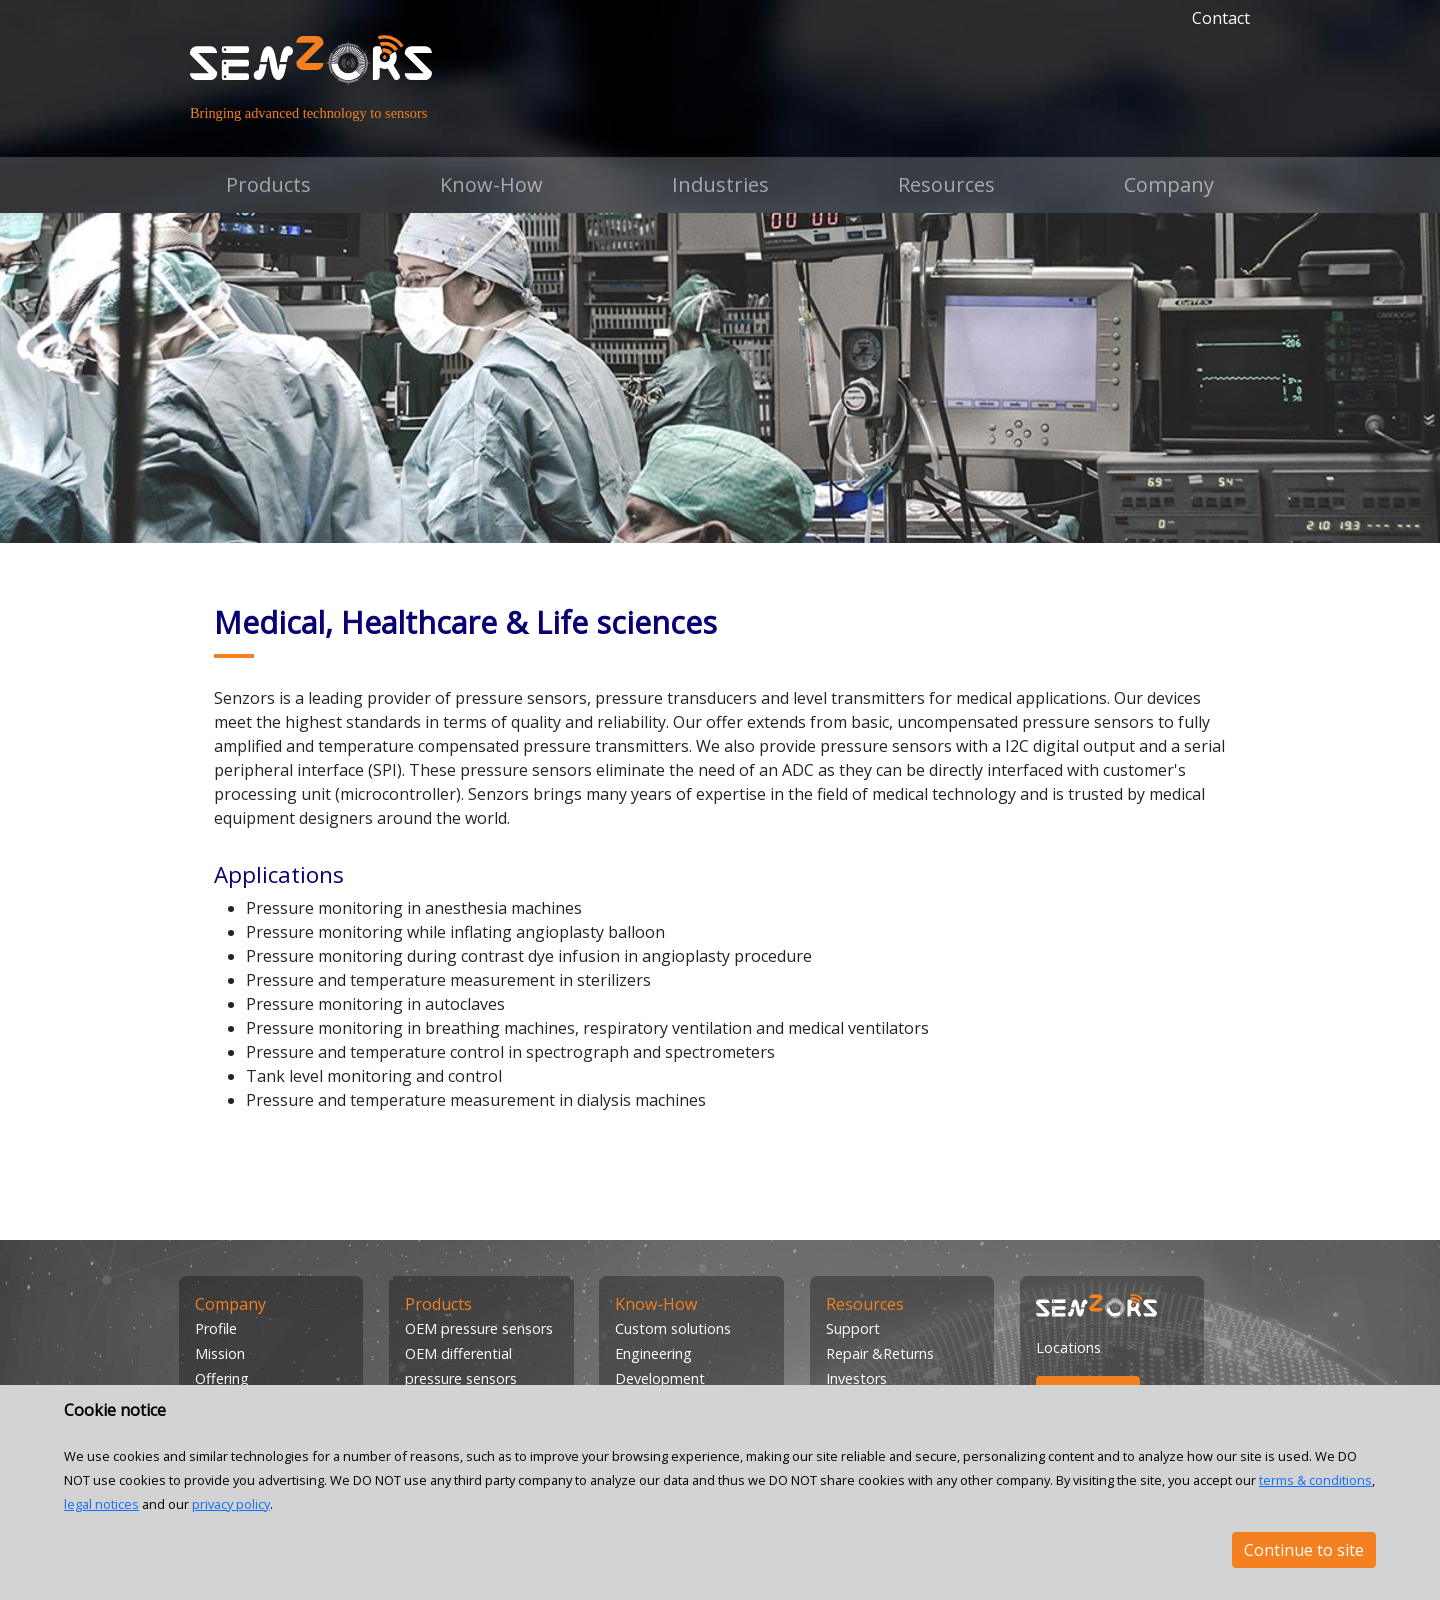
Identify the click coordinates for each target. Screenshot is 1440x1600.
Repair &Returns (880, 1353)
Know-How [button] (491, 184)
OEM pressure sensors (479, 1328)
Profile (216, 1328)
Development (660, 1378)
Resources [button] (946, 184)
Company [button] (1169, 184)
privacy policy (231, 1504)
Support (853, 1328)
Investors (856, 1378)
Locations (1068, 1347)
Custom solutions (673, 1328)
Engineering (653, 1353)
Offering (222, 1378)
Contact (1221, 18)
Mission (220, 1353)
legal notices (101, 1504)
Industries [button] (720, 184)
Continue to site (1304, 1550)
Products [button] (268, 184)
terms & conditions (1315, 1480)
